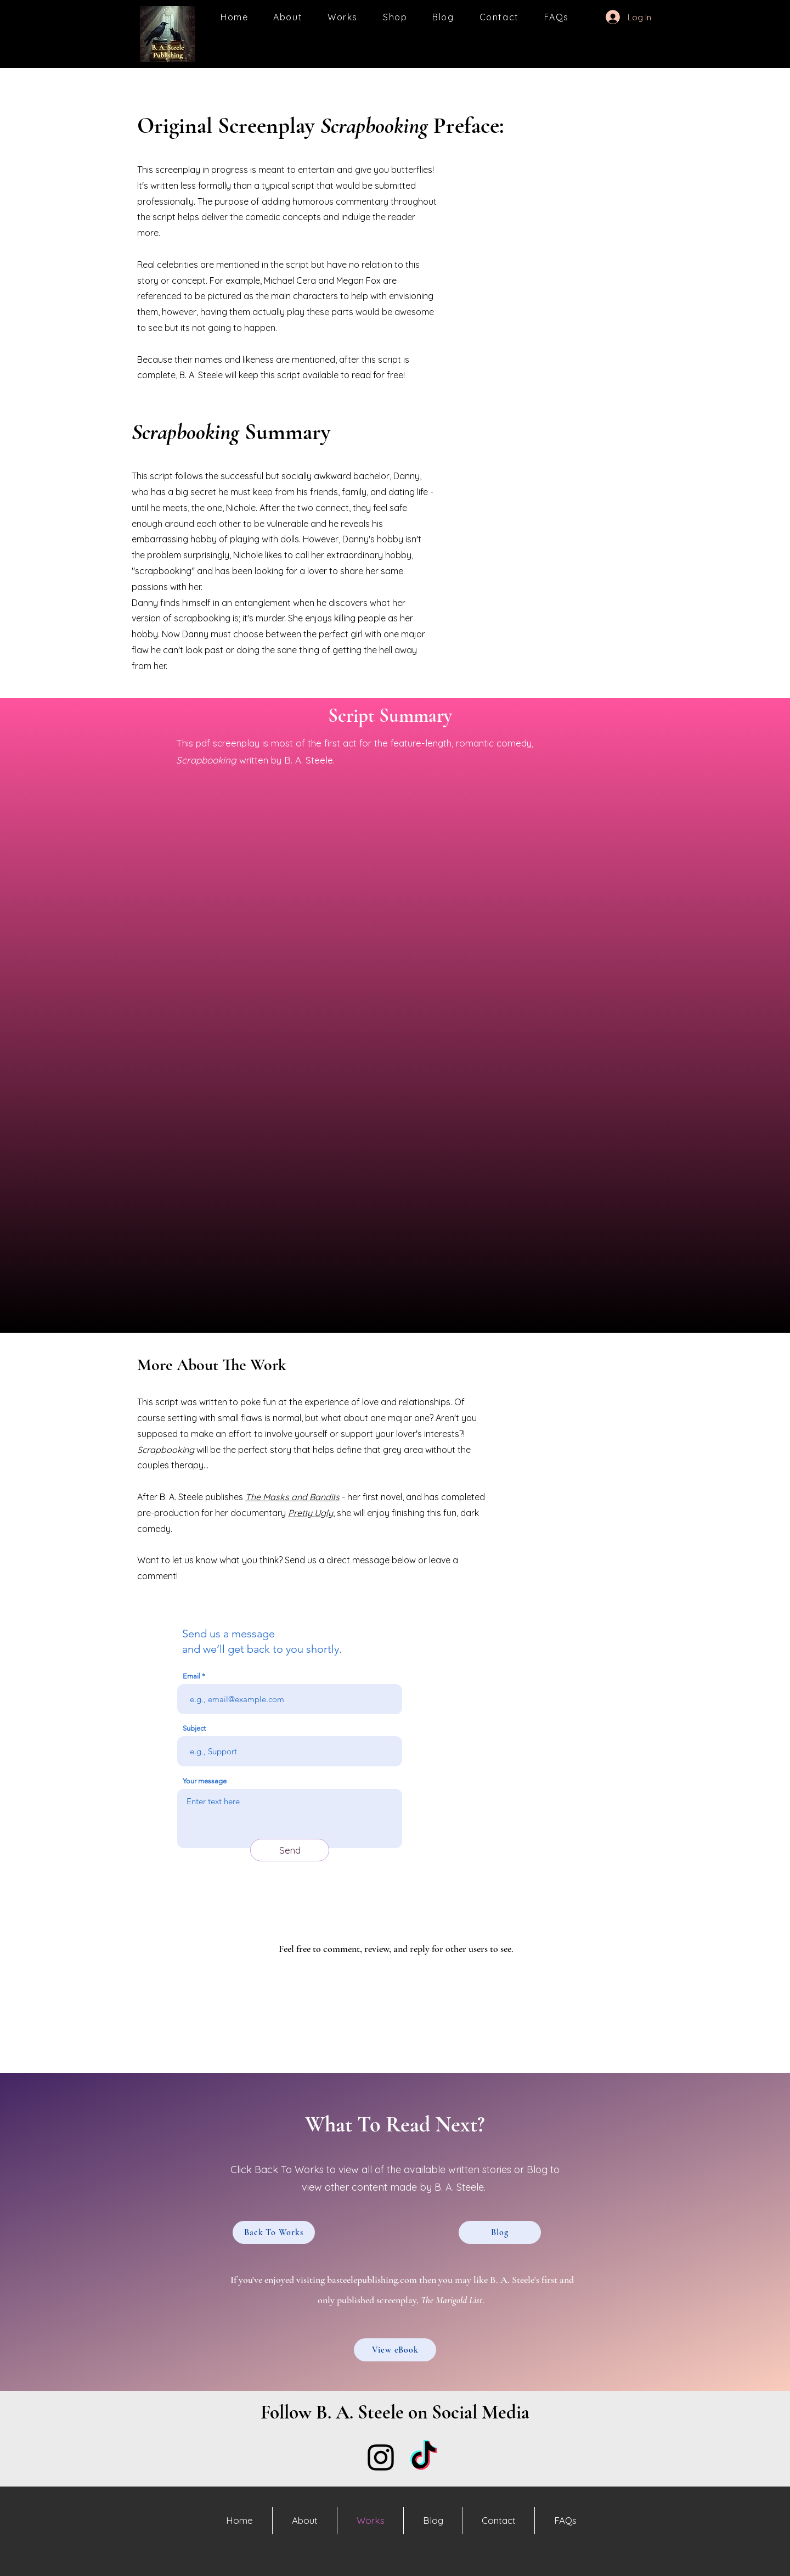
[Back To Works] (274, 2232)
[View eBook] (395, 2349)
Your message (205, 1780)
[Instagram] (380, 2457)
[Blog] (500, 2232)
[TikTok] (423, 2457)
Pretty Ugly (310, 1512)
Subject (194, 1728)
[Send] (289, 1850)
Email (191, 1676)
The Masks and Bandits (292, 1496)
